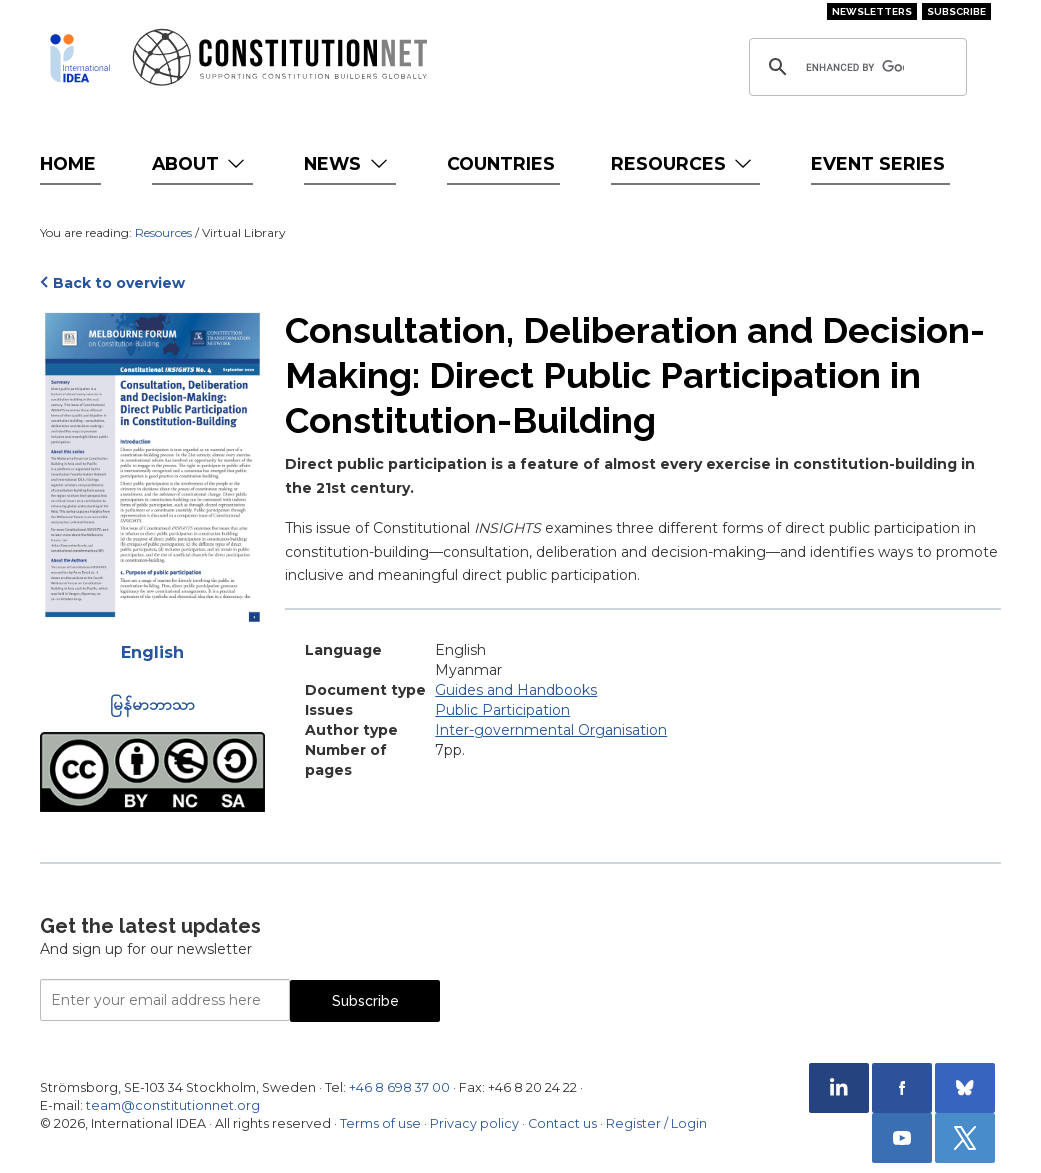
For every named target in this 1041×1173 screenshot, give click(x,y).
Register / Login (656, 1123)
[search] (855, 67)
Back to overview (119, 283)
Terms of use (380, 1123)
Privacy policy (474, 1123)
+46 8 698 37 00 (399, 1087)
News (347, 163)
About (200, 163)
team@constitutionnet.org (173, 1105)
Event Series (878, 163)
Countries (501, 163)
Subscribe (956, 11)
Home (68, 163)
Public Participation (502, 710)
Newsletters (872, 11)
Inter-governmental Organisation (551, 730)
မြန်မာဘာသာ (152, 704)
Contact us (562, 1123)
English (152, 652)
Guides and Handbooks (516, 690)
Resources (683, 163)
